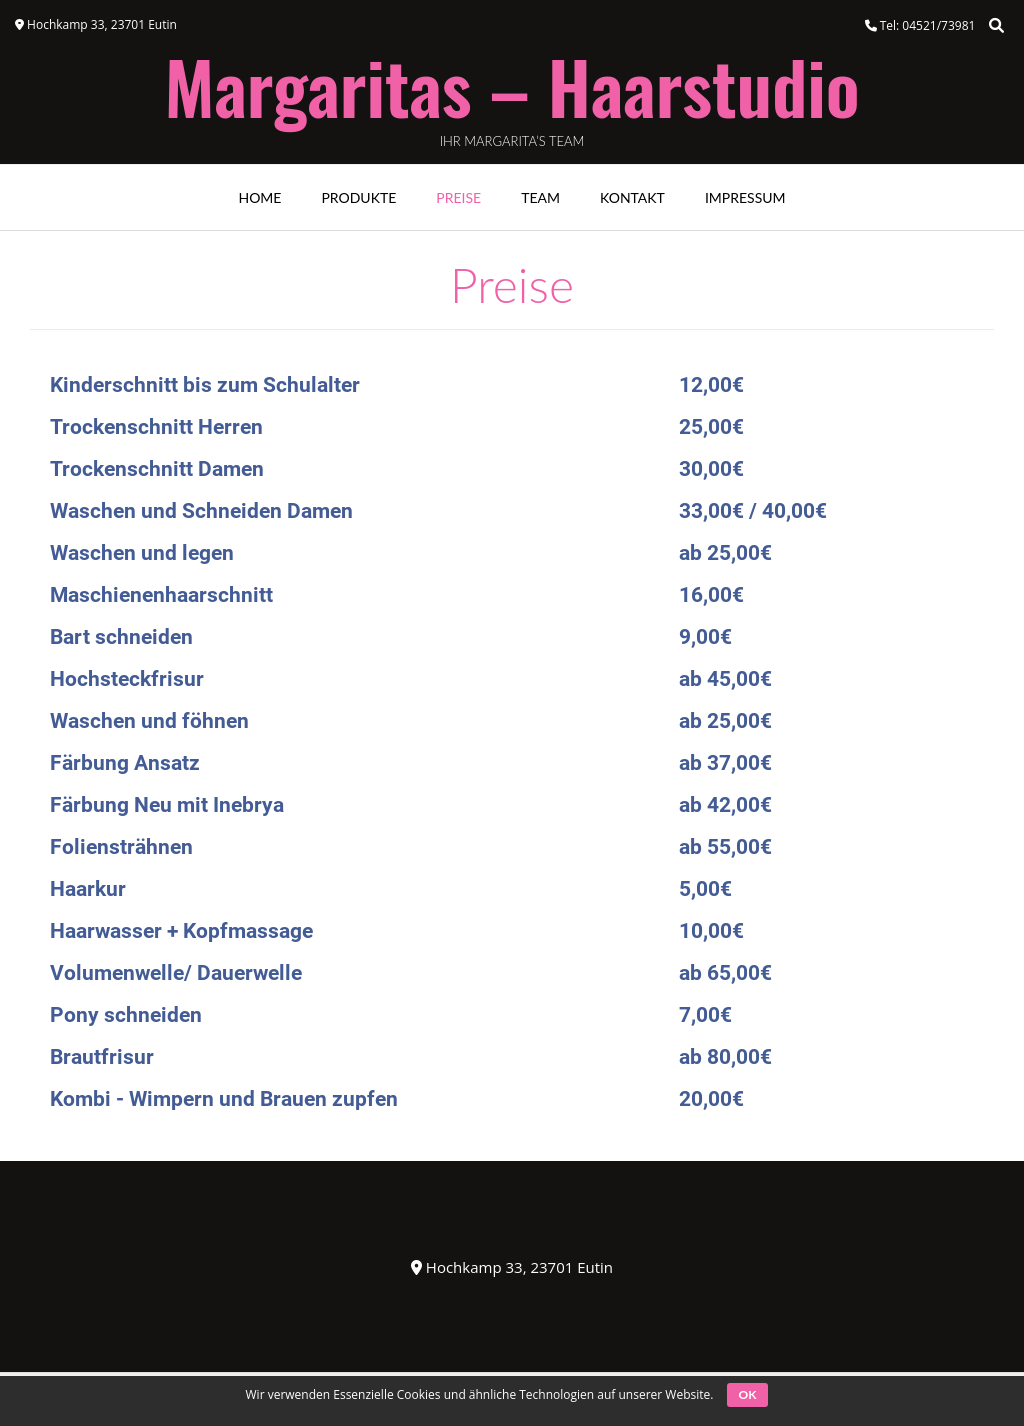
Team (540, 197)
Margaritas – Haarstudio (511, 86)
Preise (458, 197)
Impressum (745, 197)
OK (748, 1394)
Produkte (358, 197)
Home (259, 197)
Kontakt (632, 197)
